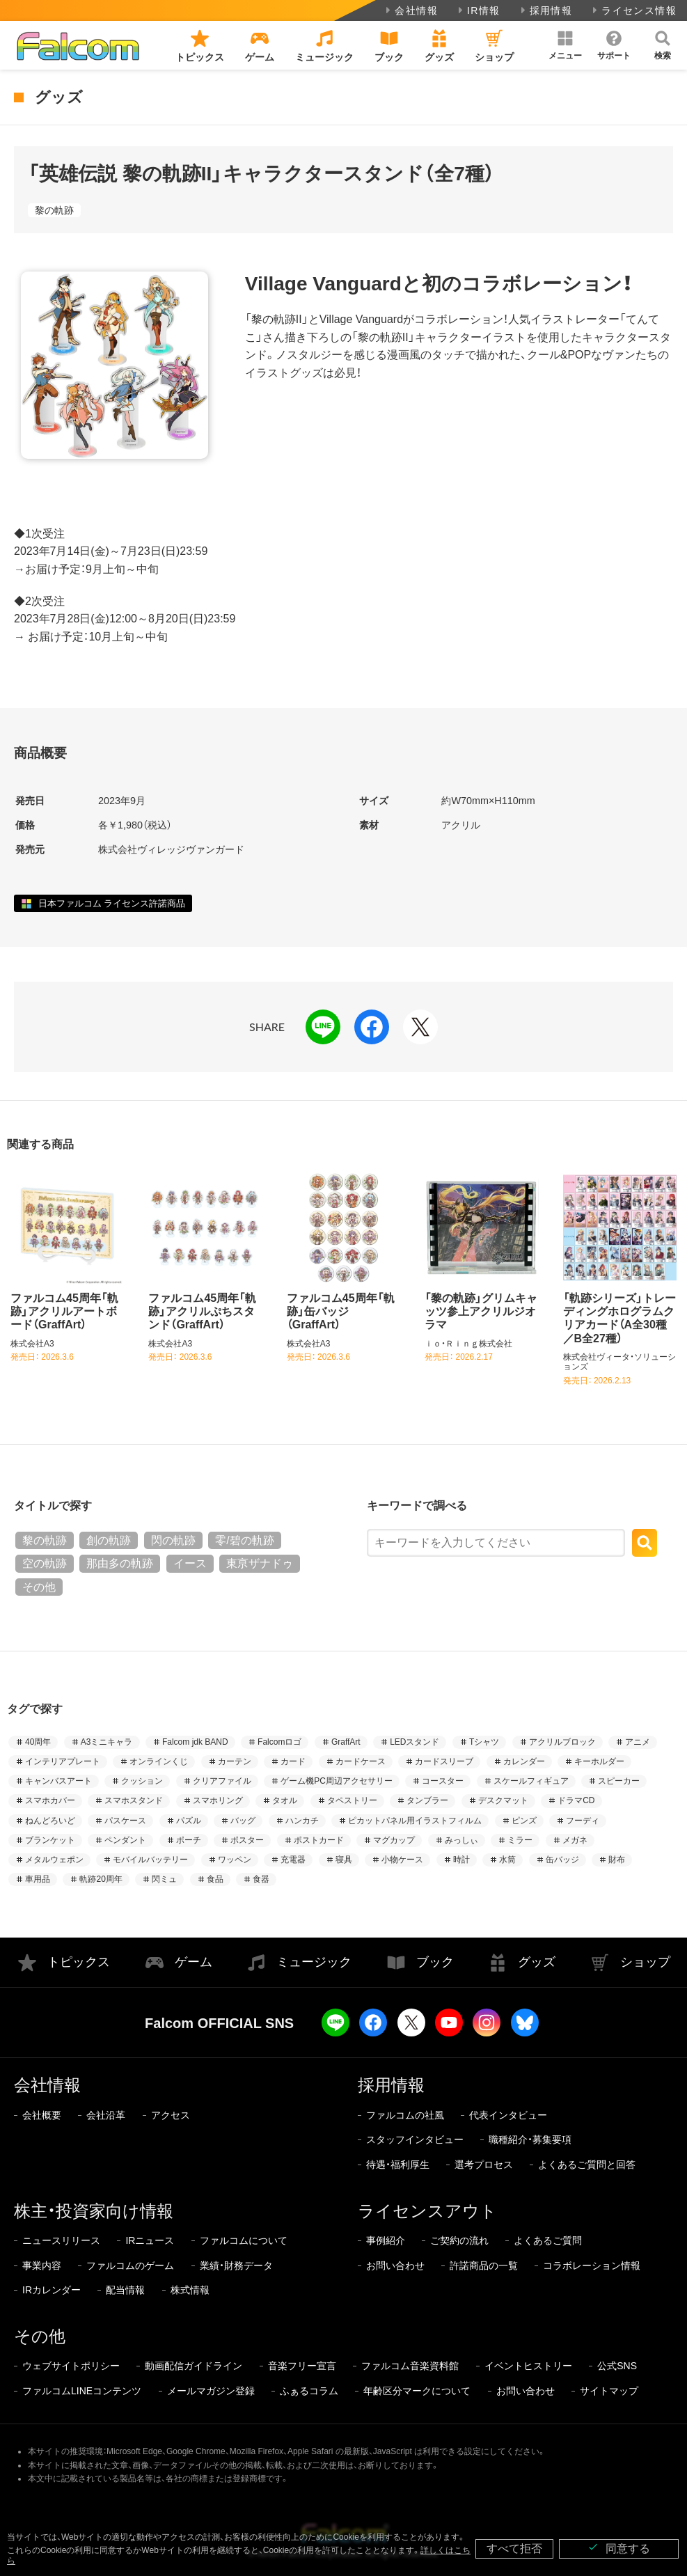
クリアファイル (222, 1781)
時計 (461, 1859)
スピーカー (619, 1781)
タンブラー (427, 1800)
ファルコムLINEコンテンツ (81, 2390)
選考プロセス (484, 2164)
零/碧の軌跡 (244, 1540)
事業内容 (41, 2265)
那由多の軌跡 (119, 1563)
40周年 (38, 1742)
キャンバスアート (58, 1781)
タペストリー (352, 1800)
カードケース (360, 1761)
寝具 (343, 1859)
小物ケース (402, 1859)
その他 (39, 1587)
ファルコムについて (243, 2240)
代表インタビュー (508, 2115)
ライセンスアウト (427, 2210)
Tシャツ (484, 1742)
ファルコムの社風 (405, 2115)
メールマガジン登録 (211, 2390)
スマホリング (218, 1800)
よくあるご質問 (548, 2240)
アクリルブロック (562, 1742)
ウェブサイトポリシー (71, 2365)
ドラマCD (576, 1800)
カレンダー (524, 1761)
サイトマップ (609, 2390)
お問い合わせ (395, 2265)
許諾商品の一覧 (484, 2265)
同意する (618, 2547)
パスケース (125, 1820)
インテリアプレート (62, 1761)
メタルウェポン (54, 1859)
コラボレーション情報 (591, 2265)
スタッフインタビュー (415, 2139)
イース (190, 1563)
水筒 (507, 1859)
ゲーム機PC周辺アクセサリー (337, 1781)
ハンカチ (302, 1820)
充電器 (293, 1859)
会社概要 (41, 2115)
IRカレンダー (51, 2289)
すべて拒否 (514, 2548)
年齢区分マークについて (417, 2390)
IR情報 (477, 10)
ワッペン (234, 1859)
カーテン (234, 1761)
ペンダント (125, 1840)
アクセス (170, 2115)
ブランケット (50, 1840)
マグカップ (394, 1840)
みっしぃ (461, 1840)
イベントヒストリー (528, 2365)
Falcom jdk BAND (195, 1742)
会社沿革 (105, 2115)
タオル (284, 1800)
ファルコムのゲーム (130, 2265)
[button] (565, 45)
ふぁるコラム (309, 2390)
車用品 (37, 1879)
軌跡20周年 (100, 1879)
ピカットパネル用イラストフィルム (415, 1820)
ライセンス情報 (633, 10)
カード (293, 1761)
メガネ (574, 1840)
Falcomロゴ (279, 1742)
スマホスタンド (133, 1800)
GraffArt (346, 1742)
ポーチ (188, 1840)
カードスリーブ (444, 1761)
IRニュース (149, 2240)
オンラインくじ (158, 1761)
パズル (188, 1820)
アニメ (637, 1742)
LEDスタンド (414, 1742)
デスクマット (503, 1800)
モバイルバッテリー (150, 1859)
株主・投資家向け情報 (93, 2210)
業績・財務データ (236, 2265)
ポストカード (319, 1840)
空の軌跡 (44, 1563)
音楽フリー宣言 (302, 2365)
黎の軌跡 (54, 210)
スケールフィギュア (531, 1781)
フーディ (582, 1820)
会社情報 (410, 10)
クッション (142, 1781)
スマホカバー (50, 1800)
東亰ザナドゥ (259, 1563)
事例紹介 (385, 2240)
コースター (443, 1781)
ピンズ (524, 1820)
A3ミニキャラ (107, 1742)
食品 (215, 1879)
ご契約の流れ (459, 2240)
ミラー (519, 1840)
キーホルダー (599, 1761)
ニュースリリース (61, 2240)
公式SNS (617, 2365)
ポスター (247, 1840)
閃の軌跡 (173, 1540)
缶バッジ (562, 1859)
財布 (616, 1859)
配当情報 (125, 2289)
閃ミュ (164, 1879)
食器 (261, 1879)
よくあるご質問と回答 (586, 2164)
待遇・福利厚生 (397, 2164)
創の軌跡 (108, 1540)
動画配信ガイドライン (193, 2365)
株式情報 (190, 2289)
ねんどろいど (50, 1820)
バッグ (242, 1820)
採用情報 (545, 10)
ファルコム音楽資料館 (410, 2365)
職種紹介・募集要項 (530, 2139)
